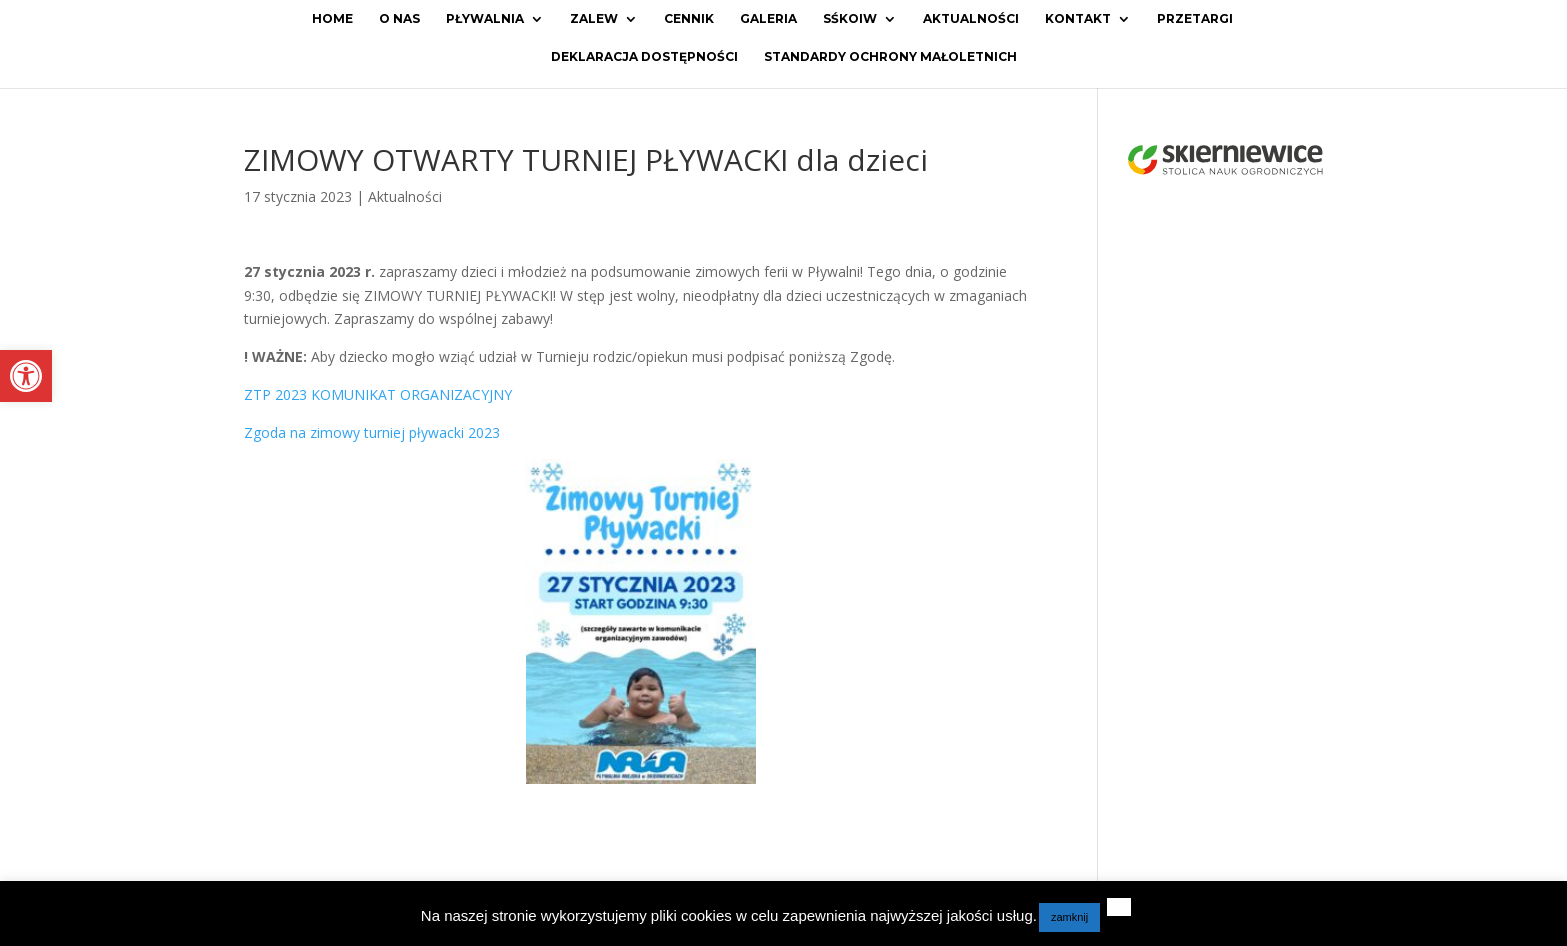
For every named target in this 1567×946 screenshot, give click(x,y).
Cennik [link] (689, 19)
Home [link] (332, 19)
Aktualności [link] (971, 19)
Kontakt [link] (1078, 19)
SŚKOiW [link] (850, 19)
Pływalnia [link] (485, 19)
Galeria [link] (768, 19)
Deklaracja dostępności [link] (644, 57)
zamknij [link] (1069, 917)
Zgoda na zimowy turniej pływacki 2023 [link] (372, 432)
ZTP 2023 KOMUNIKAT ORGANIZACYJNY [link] (378, 394)
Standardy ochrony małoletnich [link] (890, 57)
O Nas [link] (399, 19)
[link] (26, 376)
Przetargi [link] (1195, 19)
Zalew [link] (594, 19)
